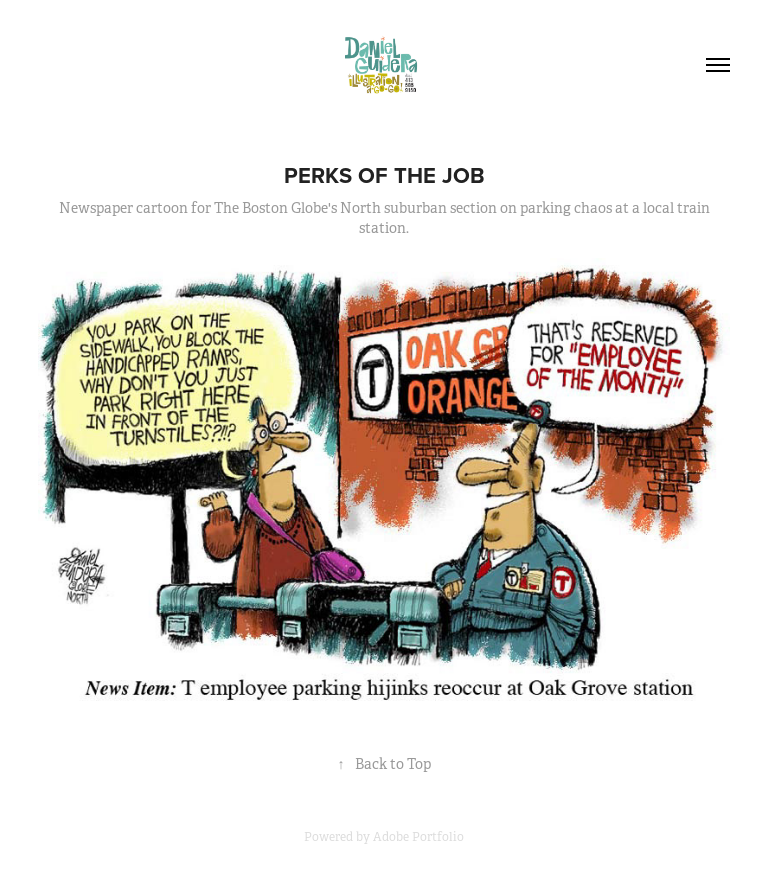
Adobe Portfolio (418, 837)
